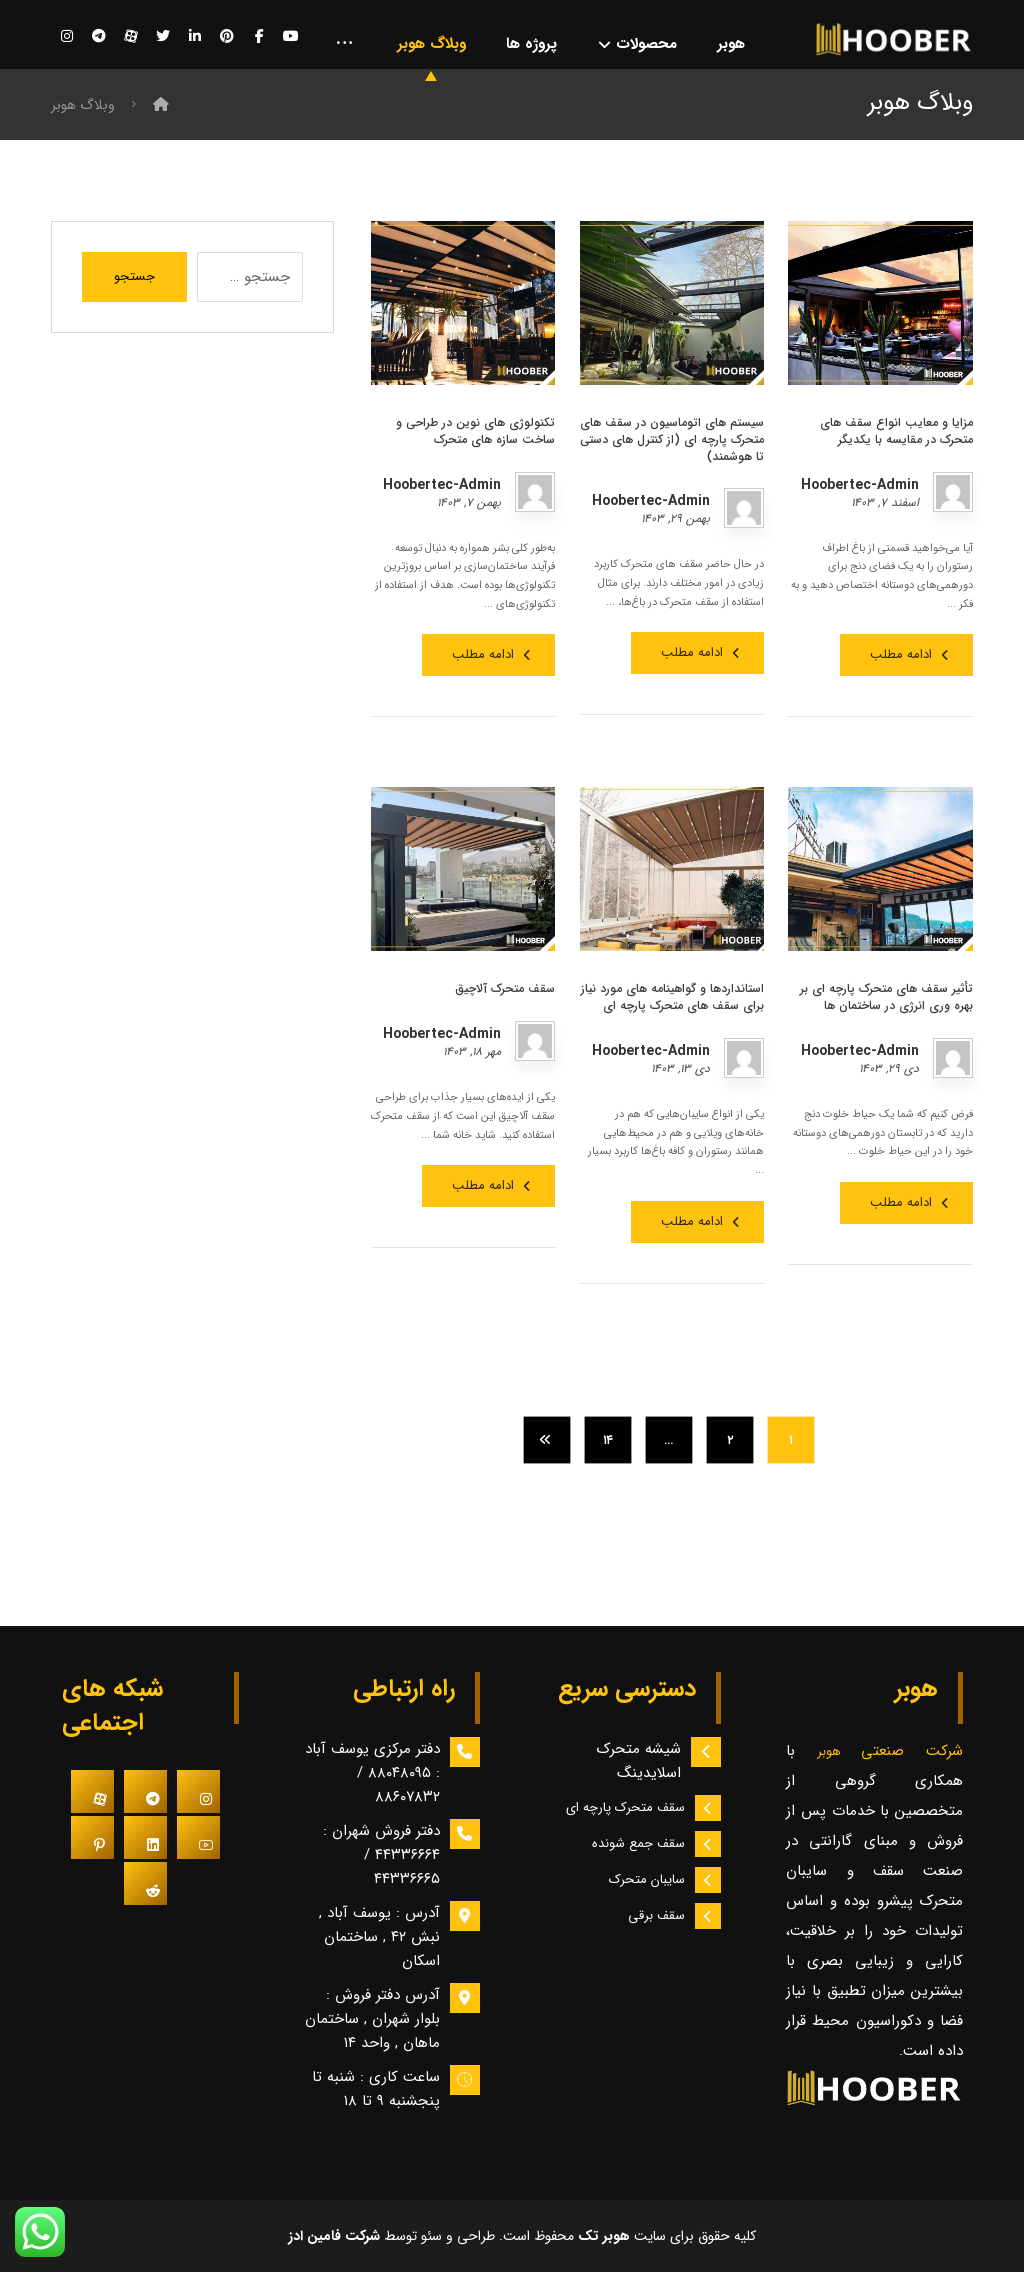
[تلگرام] (99, 37)
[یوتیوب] (291, 37)
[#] (198, 1792)
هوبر (839, 1752)
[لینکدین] (195, 37)
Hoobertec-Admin (860, 485)
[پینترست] (227, 37)
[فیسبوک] (259, 37)
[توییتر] (163, 37)
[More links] (344, 45)
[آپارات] (131, 37)
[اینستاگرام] (67, 37)
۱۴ (607, 1440)
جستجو (134, 277)
